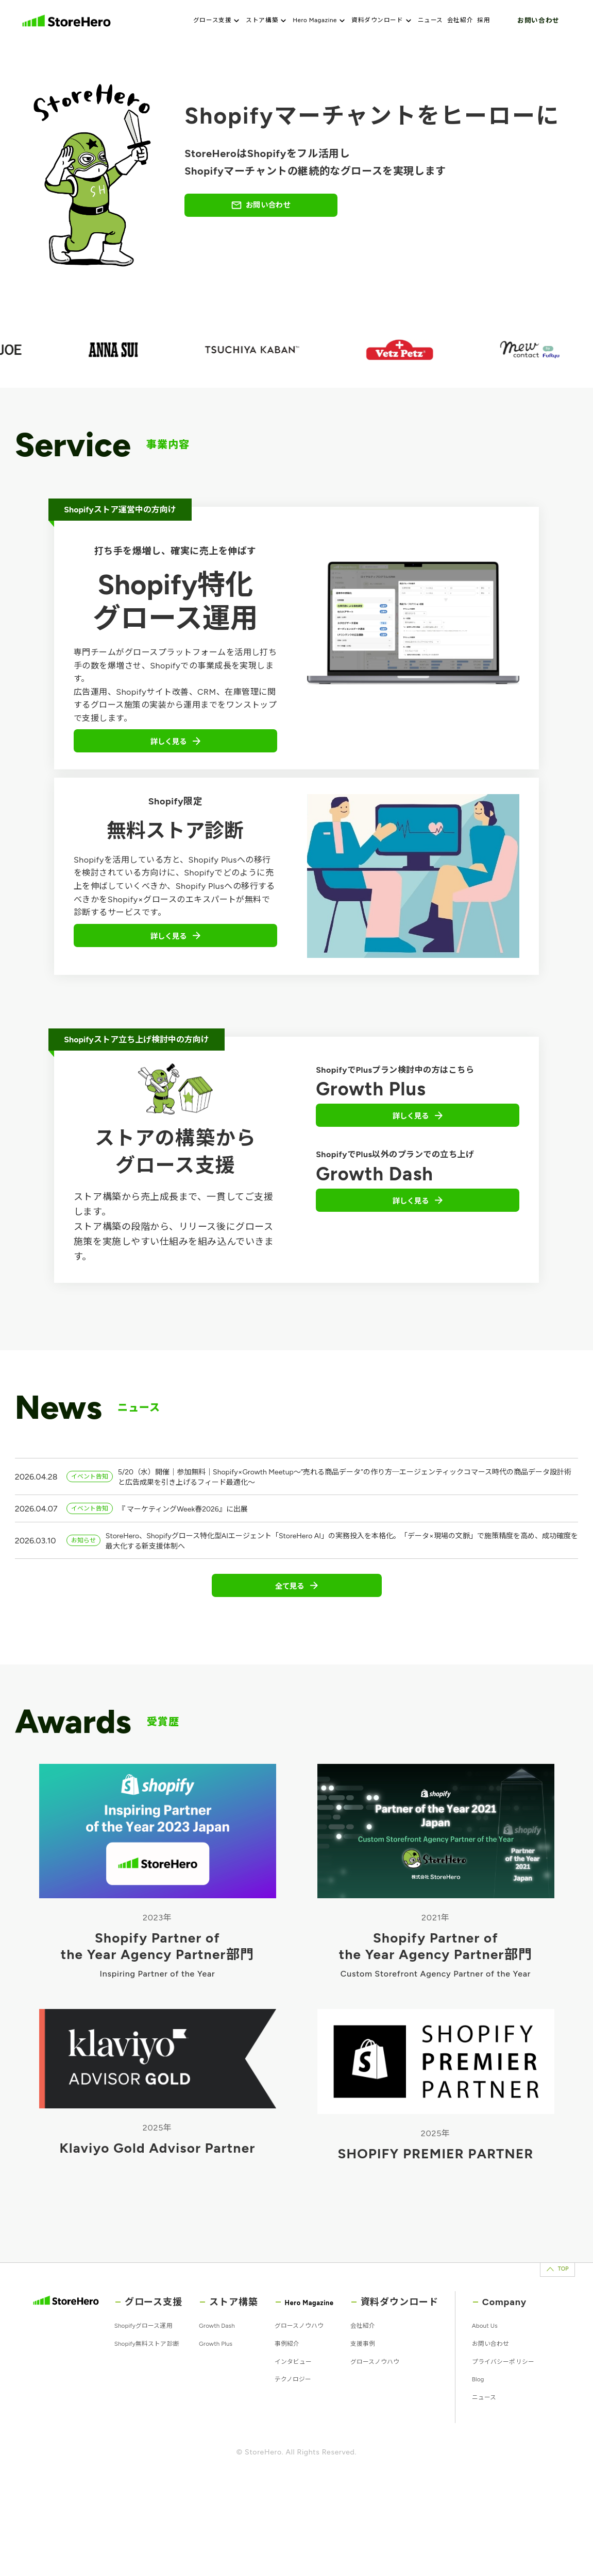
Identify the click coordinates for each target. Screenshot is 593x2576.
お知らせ (86, 1569)
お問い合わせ (538, 20)
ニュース (436, 21)
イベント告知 (93, 1498)
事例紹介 (295, 2401)
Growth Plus (226, 2401)
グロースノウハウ (310, 2382)
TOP (539, 2315)
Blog (506, 2475)
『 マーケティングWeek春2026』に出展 (200, 1535)
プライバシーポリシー (513, 2445)
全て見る (297, 1624)
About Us (514, 2382)
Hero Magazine (321, 21)
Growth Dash (228, 2382)
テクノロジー (302, 2441)
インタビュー (302, 2421)
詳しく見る (175, 752)
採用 (490, 21)
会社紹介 (467, 21)
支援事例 (392, 2401)
